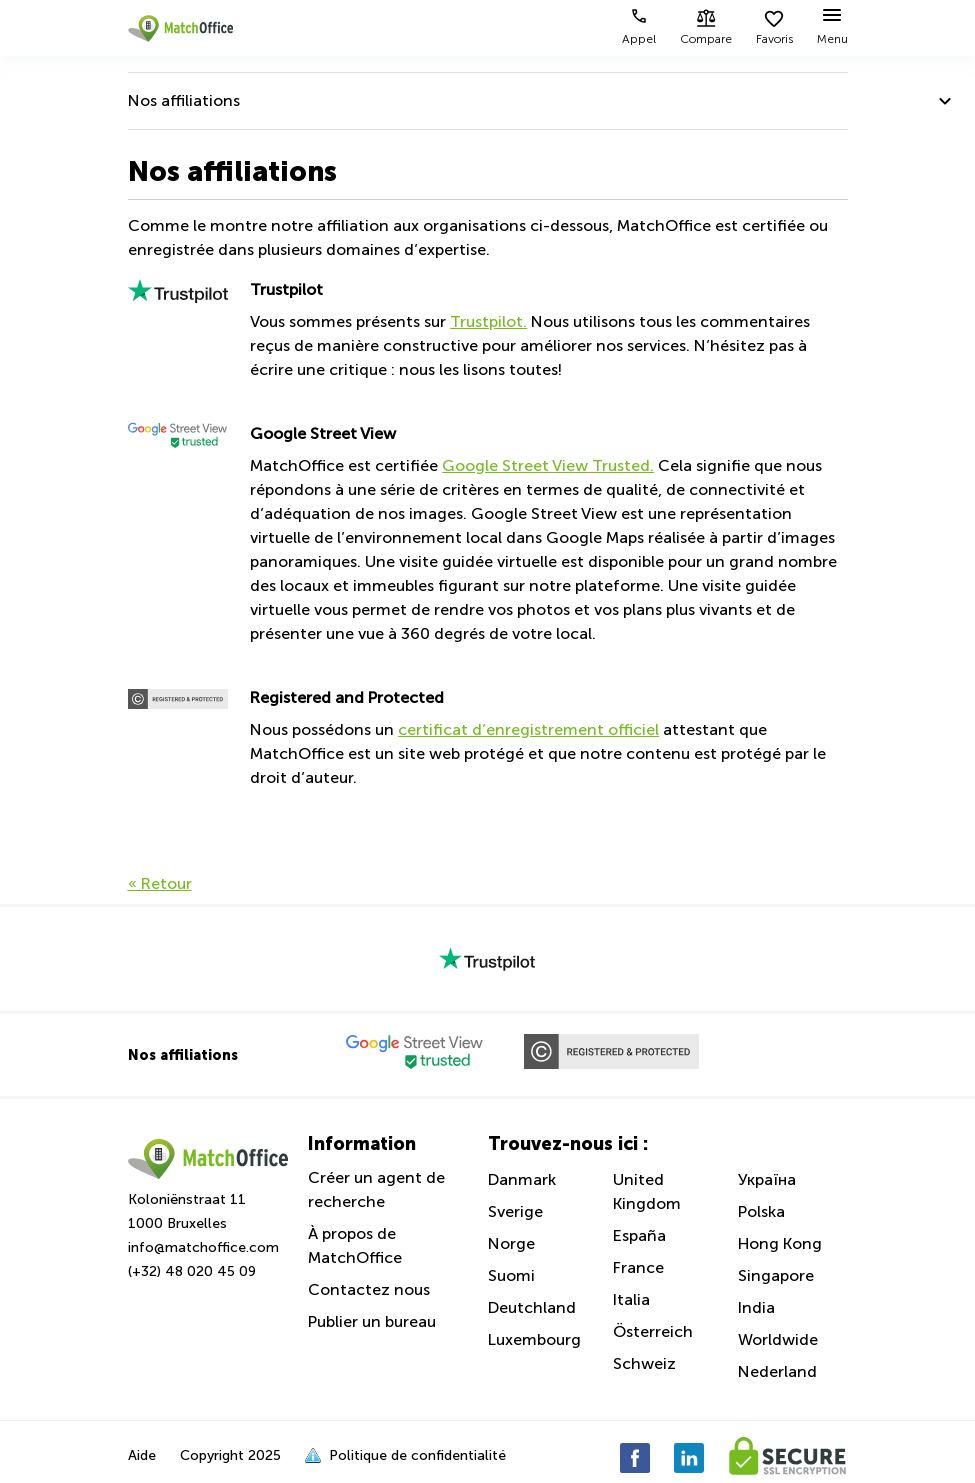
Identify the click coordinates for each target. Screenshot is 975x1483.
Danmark (522, 1179)
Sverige (515, 1211)
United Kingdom (647, 1191)
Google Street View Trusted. (548, 465)
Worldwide (778, 1339)
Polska (761, 1211)
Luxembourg (534, 1339)
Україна (767, 1179)
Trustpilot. (488, 321)
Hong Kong (780, 1243)
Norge (511, 1243)
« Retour (160, 883)
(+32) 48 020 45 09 (192, 1271)
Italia (631, 1299)
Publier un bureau (372, 1321)
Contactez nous (369, 1289)
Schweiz (644, 1363)
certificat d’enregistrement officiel (528, 729)
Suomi (511, 1275)
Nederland (777, 1371)
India (756, 1307)
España (639, 1235)
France (638, 1267)
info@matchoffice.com (203, 1247)
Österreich (653, 1331)
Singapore (776, 1275)
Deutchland (532, 1307)
